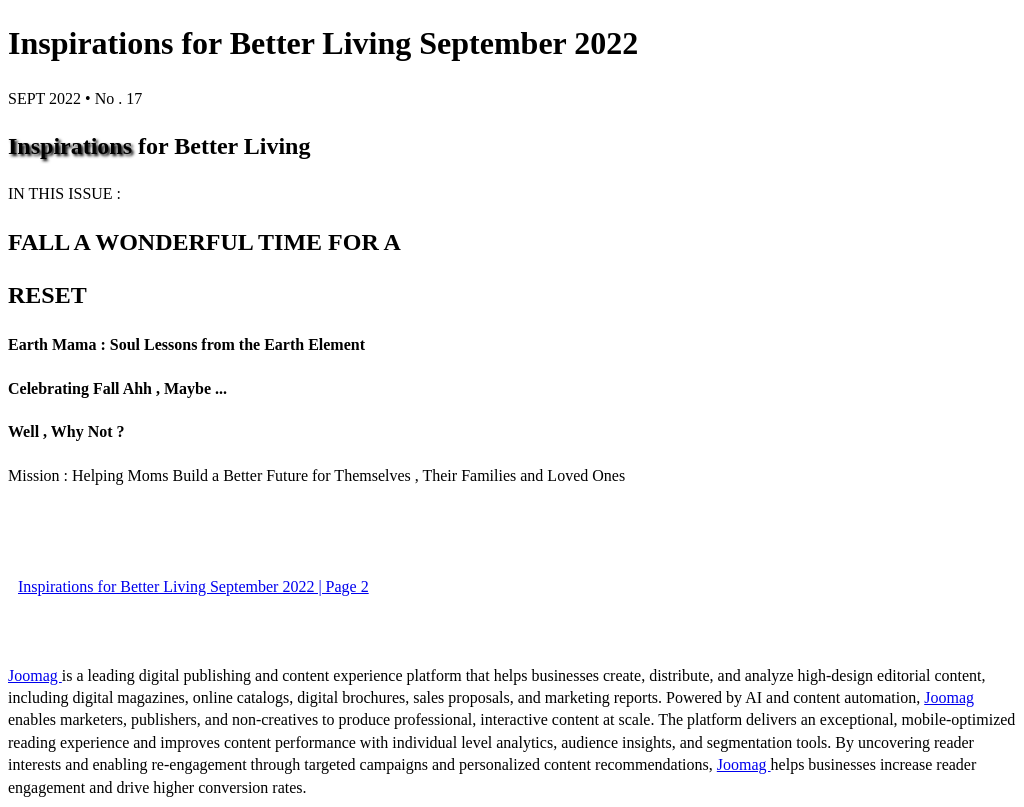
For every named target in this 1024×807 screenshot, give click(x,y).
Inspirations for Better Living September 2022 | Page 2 (193, 586)
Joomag (35, 675)
